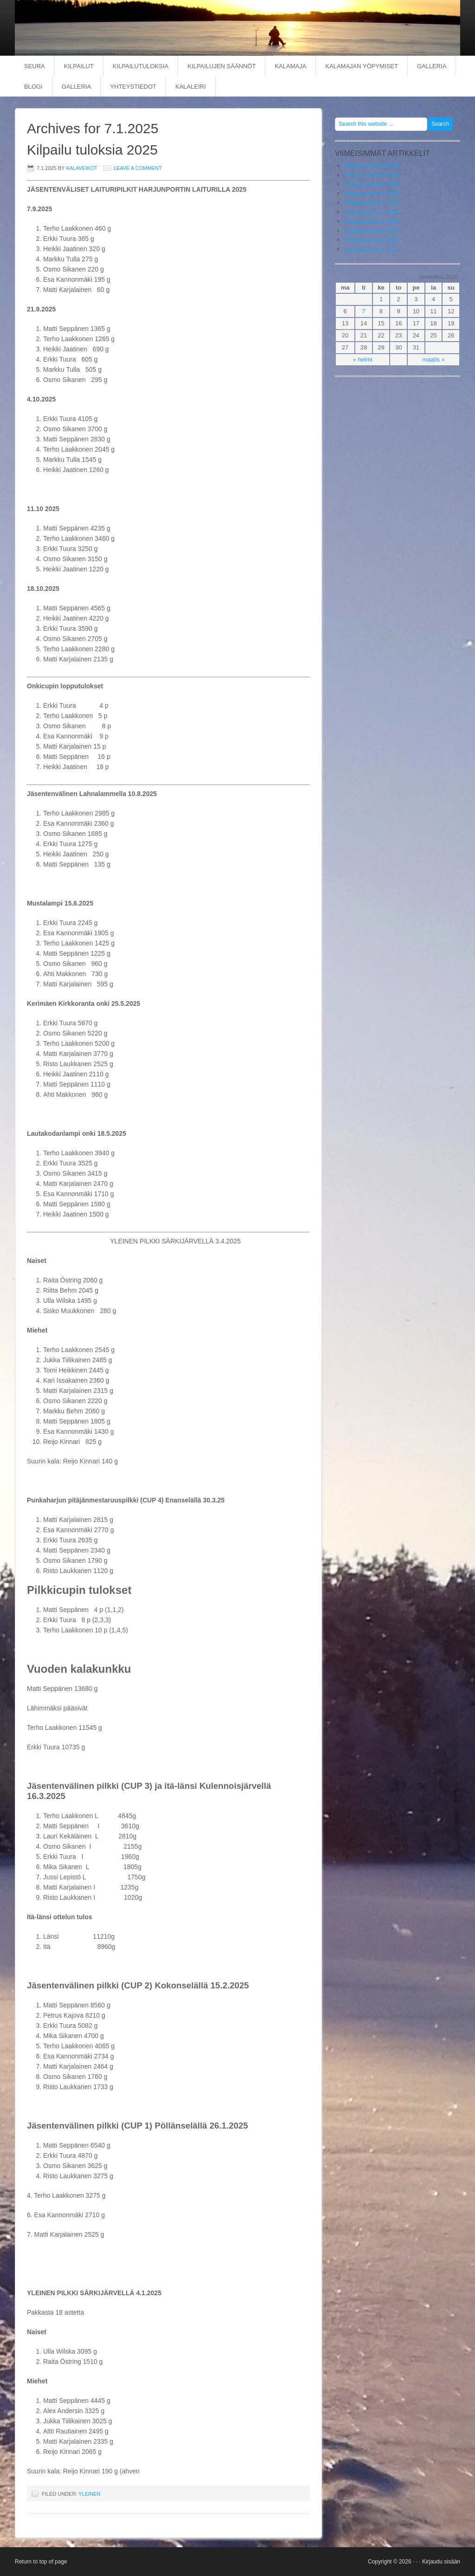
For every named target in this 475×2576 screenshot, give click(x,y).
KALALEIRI (190, 86)
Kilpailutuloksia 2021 (371, 211)
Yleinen (89, 2494)
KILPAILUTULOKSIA (140, 66)
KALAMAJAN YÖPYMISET (361, 66)
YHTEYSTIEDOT (133, 86)
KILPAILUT (79, 66)
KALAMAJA (290, 66)
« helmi (362, 359)
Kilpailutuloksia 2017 (371, 249)
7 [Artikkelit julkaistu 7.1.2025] (363, 311)
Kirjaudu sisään (441, 2561)
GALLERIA (432, 66)
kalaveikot (81, 168)
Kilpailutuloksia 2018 (371, 239)
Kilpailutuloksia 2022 (371, 202)
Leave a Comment (138, 168)
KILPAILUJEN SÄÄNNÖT (221, 66)
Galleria (76, 86)
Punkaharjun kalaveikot (228, 28)
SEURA (34, 66)
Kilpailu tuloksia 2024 (372, 184)
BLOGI (33, 86)
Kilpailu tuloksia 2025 (92, 149)
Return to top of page (41, 2561)
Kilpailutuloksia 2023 (371, 193)
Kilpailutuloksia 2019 (371, 230)
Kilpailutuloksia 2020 (371, 221)
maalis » (433, 359)
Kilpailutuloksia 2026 (371, 165)
